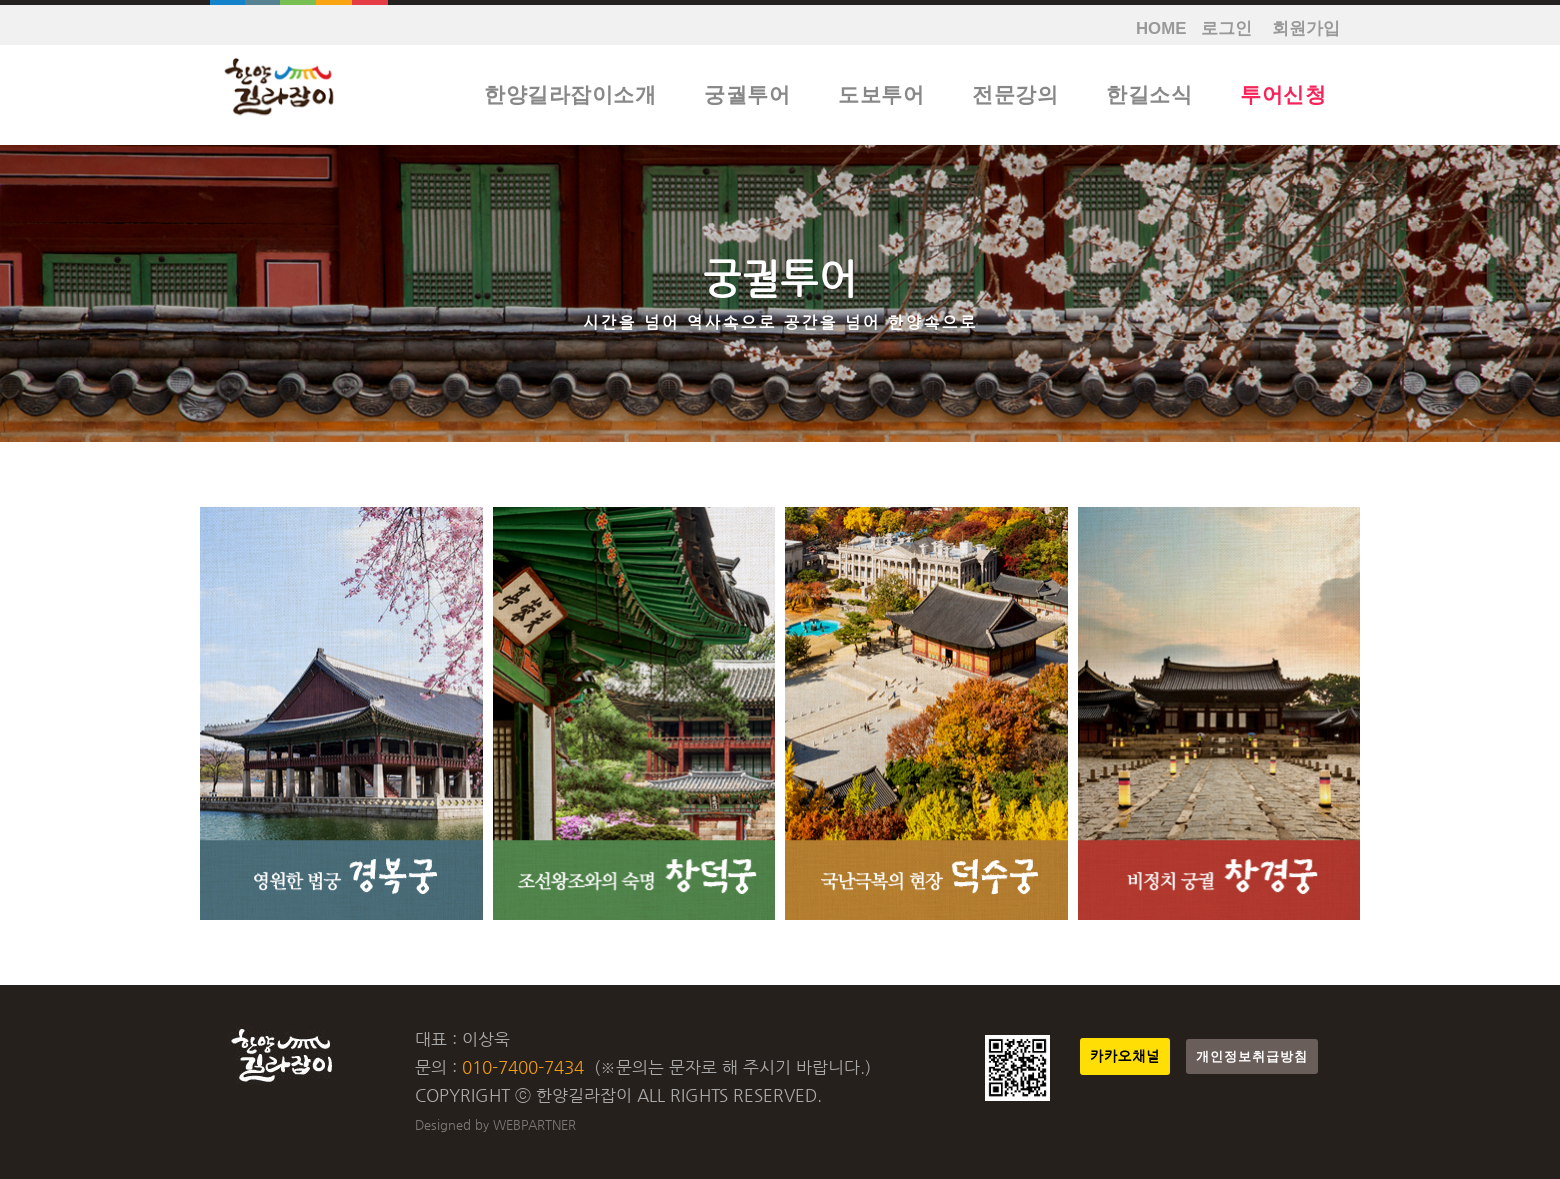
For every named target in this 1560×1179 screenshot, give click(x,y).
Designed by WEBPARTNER (495, 1124)
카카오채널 (1125, 1056)
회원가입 (1306, 28)
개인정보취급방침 (1252, 1056)
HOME (1161, 28)
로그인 (1226, 28)
